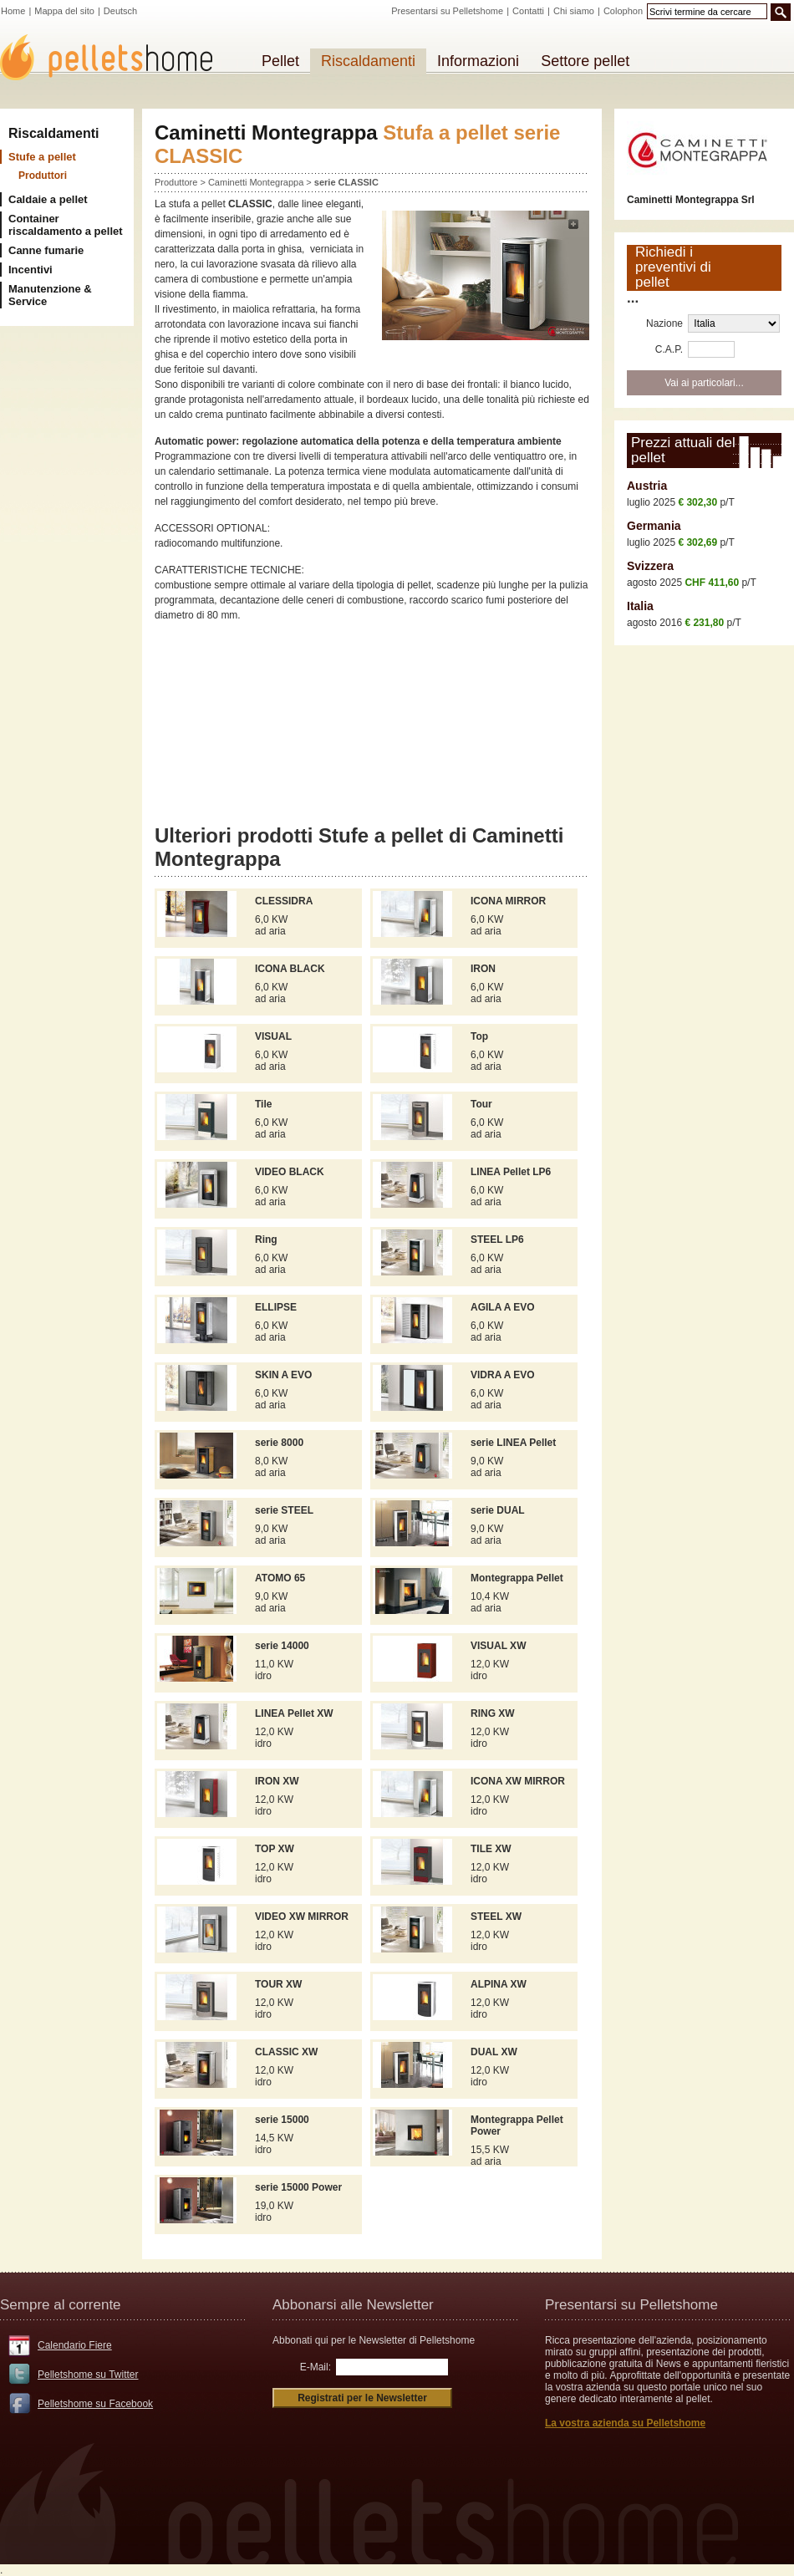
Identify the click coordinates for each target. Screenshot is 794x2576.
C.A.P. (669, 349)
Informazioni (478, 61)
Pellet (280, 61)
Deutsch (120, 11)
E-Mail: (315, 2367)
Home (13, 11)
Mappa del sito (64, 11)
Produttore (176, 182)
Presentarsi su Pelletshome (447, 11)
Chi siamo (573, 11)
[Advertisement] (372, 729)
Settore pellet (585, 61)
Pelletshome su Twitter (88, 2374)
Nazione (664, 323)
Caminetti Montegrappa (257, 182)
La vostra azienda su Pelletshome (625, 2423)
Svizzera (650, 566)
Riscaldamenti (53, 133)
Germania (654, 525)
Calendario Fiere (75, 2345)
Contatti (528, 11)
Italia (640, 606)
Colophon (623, 11)
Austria (647, 485)
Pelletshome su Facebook (95, 2404)
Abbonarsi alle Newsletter (353, 2305)
